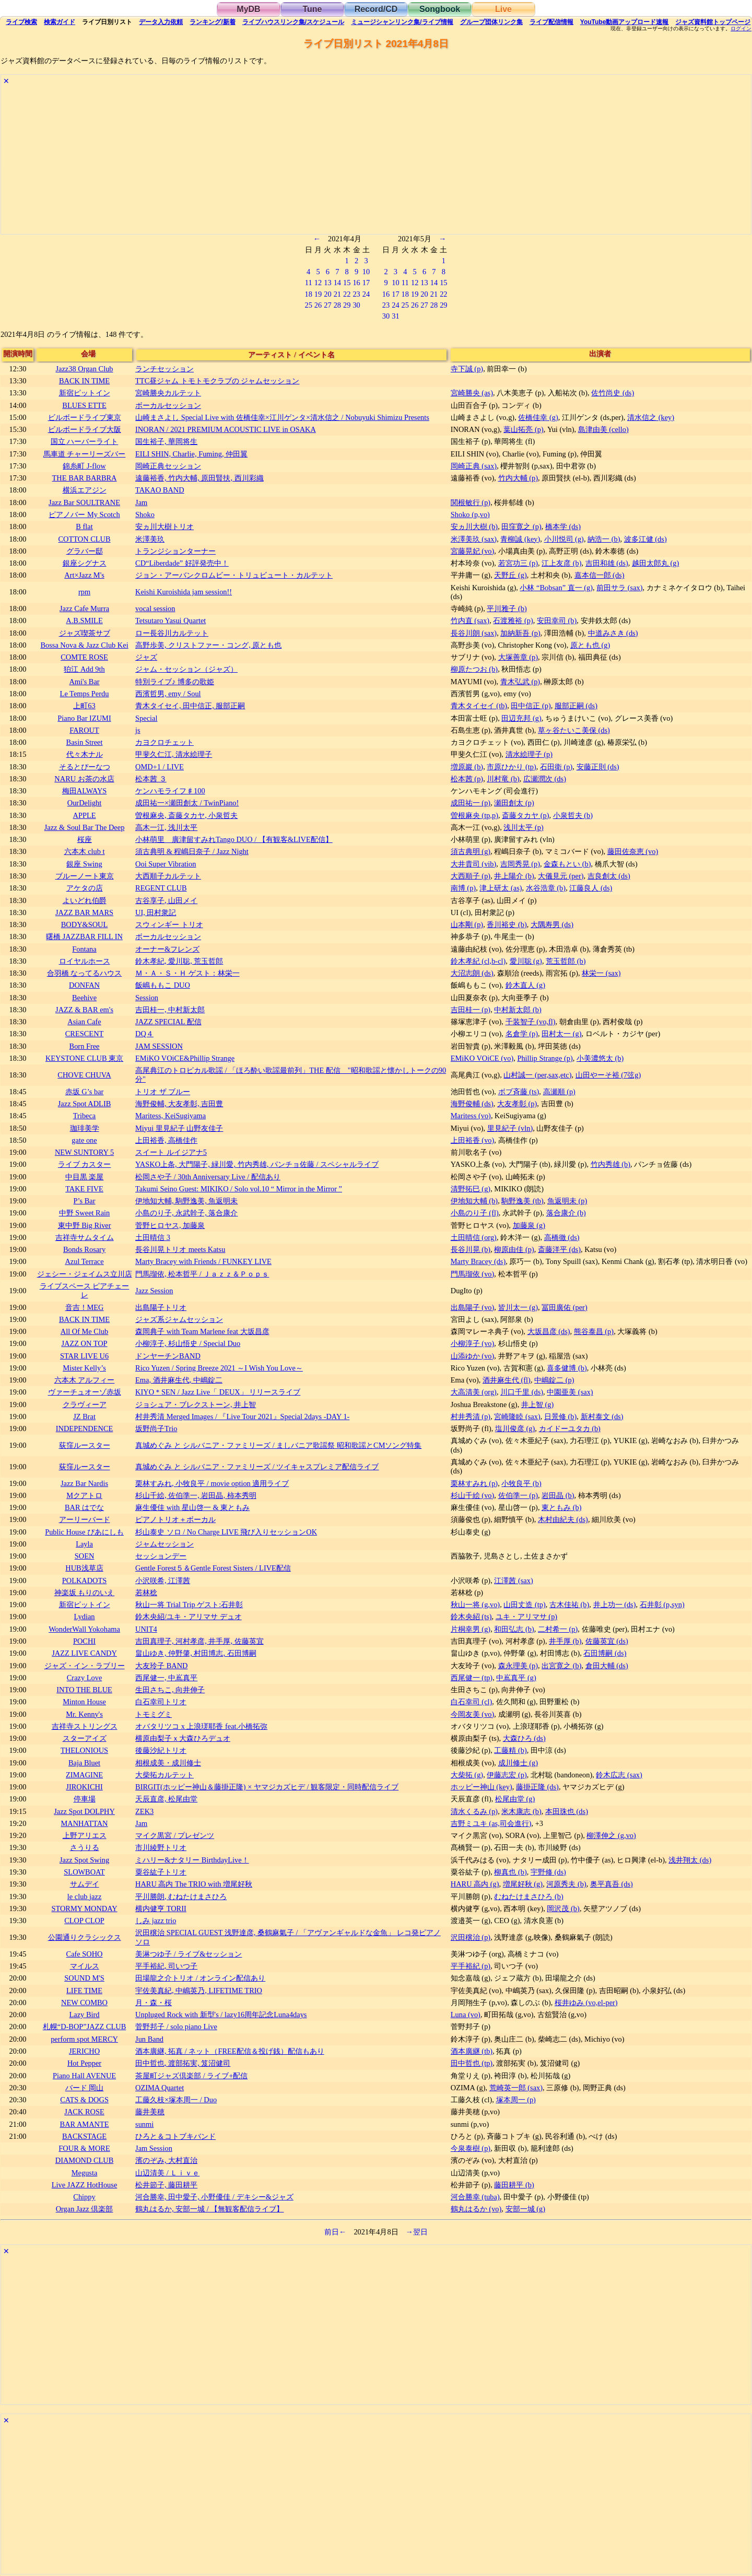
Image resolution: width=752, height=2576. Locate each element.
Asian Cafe (84, 1021)
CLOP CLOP (84, 1920)
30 (356, 305)
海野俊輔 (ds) (472, 1103)
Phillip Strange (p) (544, 1058)
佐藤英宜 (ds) (606, 1641)
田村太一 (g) (561, 1033)
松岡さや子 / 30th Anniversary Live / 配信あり (207, 1177)
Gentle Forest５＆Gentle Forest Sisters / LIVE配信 (213, 1568)
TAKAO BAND (159, 490)
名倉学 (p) (522, 1033)
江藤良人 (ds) (590, 888)
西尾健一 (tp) (471, 1677)
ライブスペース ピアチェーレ (85, 1290)
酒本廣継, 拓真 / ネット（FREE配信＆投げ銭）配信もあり (229, 2051)
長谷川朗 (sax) (474, 633)
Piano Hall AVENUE (84, 2075)
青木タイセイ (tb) (479, 705)
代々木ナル (84, 754)
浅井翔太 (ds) (689, 1860)
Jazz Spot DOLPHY (84, 1811)
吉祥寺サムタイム (84, 1237)
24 (366, 294)
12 (318, 282)
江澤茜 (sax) (513, 1580)
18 (308, 294)
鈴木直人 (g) (525, 985)
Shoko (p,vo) (470, 514)
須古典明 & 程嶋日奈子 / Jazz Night (192, 851)
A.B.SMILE (84, 620)
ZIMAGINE (84, 1775)
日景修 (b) (560, 1416)
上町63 (84, 705)
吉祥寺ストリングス (85, 1726)
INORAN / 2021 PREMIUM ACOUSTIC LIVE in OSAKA (225, 429)
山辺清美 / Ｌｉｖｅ (167, 2173)
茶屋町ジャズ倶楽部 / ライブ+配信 (191, 2075)
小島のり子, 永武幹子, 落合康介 (186, 1213)
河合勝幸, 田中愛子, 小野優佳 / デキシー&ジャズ (214, 2197)
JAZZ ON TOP (84, 1343)
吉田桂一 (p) (470, 1009)
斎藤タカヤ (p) (525, 815)
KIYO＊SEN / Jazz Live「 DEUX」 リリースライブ (217, 1392)
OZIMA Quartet (159, 2087)
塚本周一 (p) (516, 2099)
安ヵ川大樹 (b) (474, 526)
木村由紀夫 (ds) (563, 1519)
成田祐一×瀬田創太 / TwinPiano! (187, 803)
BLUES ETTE (84, 405)
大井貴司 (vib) (474, 864)
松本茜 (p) (467, 779)
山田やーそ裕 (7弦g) (608, 1075)
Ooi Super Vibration (165, 864)
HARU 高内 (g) (475, 1884)
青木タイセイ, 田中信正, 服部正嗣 (190, 705)
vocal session (155, 608)
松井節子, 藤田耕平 (166, 2185)
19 (318, 294)
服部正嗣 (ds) (576, 705)
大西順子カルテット (168, 876)
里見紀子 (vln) (510, 1128)
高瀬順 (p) (559, 1091)
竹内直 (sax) (470, 620)
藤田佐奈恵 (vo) (633, 851)
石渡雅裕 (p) (513, 620)
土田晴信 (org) (474, 1237)
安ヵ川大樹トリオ (164, 526)
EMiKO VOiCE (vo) (482, 1058)
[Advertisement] (314, 161)
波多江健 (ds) (645, 539)
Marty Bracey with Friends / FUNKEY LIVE (203, 1261)
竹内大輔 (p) (518, 478)
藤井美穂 (149, 2111)
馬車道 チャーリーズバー (84, 454)
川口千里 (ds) (521, 1392)
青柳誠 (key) (520, 539)
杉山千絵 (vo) (473, 1495)
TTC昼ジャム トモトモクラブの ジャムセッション (217, 381)
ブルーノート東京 (84, 876)
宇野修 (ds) (548, 1872)
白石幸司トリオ (160, 1701)
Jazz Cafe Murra (84, 608)
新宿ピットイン (84, 393)
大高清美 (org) (474, 1392)
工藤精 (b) (510, 1750)
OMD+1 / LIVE (159, 767)
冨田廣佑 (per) (565, 1307)
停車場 (85, 1799)
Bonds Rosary (84, 1249)
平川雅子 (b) (506, 608)
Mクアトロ (84, 1495)
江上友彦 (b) (561, 563)
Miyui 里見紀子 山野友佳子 (179, 1128)
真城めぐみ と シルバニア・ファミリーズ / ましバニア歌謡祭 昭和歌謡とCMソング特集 (278, 1445)
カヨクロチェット (164, 742)
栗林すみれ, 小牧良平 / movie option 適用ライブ (212, 1483)
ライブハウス (293, 22)
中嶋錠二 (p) (554, 1380)
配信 (551, 22)
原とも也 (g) (590, 645)
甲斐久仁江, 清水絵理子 (173, 754)
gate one (84, 1140)
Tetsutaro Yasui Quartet (170, 620)
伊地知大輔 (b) (474, 1201)
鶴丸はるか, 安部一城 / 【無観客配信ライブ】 (209, 2209)
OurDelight (84, 803)
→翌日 (417, 2232)
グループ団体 (491, 22)
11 (308, 282)
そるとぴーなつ (84, 767)
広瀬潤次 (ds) (544, 779)
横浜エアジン (85, 490)
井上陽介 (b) (514, 876)
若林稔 (146, 1592)
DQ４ (144, 1033)
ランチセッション (164, 369)
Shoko (145, 514)
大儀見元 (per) (561, 876)
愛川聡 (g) (526, 961)
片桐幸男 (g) (470, 1629)
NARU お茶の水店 (84, 779)
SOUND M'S (84, 1978)
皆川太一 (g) (518, 1307)
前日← (335, 2232)
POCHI (84, 1641)
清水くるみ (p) (474, 1811)
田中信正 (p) (530, 705)
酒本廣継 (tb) (471, 2051)
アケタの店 (84, 888)
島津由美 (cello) (603, 429)
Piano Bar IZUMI (84, 718)
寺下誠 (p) (467, 369)
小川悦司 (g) (564, 539)
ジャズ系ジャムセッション (179, 1319)
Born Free (84, 1046)
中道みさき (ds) (613, 633)
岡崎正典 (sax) (474, 466)
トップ (712, 22)
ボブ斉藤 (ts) (518, 1091)
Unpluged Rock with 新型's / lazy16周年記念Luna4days (221, 2014)
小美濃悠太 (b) (600, 1058)
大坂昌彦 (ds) (548, 1331)
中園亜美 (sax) (570, 1392)
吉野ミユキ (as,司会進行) (491, 1823)
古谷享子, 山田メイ (166, 900)
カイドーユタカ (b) (570, 1428)
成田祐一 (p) (470, 803)
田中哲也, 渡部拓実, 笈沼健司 (182, 2063)
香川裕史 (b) (506, 924)
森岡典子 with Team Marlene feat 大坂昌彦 (202, 1331)
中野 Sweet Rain (84, 1213)
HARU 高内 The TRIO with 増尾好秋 (193, 1884)
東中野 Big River (84, 1225)
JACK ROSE (84, 2111)
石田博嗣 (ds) (604, 1653)
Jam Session (153, 2148)
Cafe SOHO (84, 1954)
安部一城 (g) (525, 2209)
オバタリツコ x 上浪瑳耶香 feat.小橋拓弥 (201, 1726)
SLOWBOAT (84, 1872)
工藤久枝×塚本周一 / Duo (176, 2099)
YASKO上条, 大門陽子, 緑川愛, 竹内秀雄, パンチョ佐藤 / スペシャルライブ (257, 1164)
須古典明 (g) (470, 851)
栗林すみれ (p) (474, 1483)
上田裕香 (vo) (473, 1140)
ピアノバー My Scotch (84, 514)
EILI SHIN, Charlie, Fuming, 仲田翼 (191, 454)
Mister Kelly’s (84, 1368)
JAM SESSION (159, 1046)
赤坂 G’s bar (84, 1091)
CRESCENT (84, 1033)
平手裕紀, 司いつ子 (166, 1966)
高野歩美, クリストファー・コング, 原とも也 (208, 645)
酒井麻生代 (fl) (507, 1380)
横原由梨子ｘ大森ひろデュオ (182, 1738)
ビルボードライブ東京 (84, 417)
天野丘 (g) (510, 575)
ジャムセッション (164, 1544)
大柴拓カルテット (164, 1775)
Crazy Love (84, 1677)
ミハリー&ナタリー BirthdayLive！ (192, 1860)
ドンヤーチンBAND (168, 1356)
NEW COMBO (84, 2002)
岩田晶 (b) (558, 1495)
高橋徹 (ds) (562, 1237)
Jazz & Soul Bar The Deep (84, 827)
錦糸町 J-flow (84, 466)
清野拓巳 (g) (470, 1189)
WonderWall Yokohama (84, 1629)
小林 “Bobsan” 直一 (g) (556, 587)
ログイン (741, 28)
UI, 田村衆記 (155, 912)
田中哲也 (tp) (471, 2063)
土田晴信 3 (152, 1237)
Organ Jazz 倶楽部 (84, 2209)
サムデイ (84, 1884)
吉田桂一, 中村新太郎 (170, 1009)
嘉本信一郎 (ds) (599, 575)
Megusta (85, 2173)
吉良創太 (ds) (609, 876)
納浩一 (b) (604, 539)
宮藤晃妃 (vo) (473, 551)
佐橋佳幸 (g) (538, 417)
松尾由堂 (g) (515, 1799)
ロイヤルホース (84, 961)
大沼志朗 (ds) (472, 973)
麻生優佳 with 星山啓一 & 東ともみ (192, 1507)
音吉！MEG (84, 1307)
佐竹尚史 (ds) (612, 393)
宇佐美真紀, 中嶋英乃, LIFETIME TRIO (198, 1990)
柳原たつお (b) (474, 669)
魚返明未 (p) (567, 1201)
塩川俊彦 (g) (515, 1428)
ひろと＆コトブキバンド (175, 2136)
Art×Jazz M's (84, 575)
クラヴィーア (85, 1404)
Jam (141, 502)
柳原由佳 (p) (514, 1249)
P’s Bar (85, 1201)
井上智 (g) (537, 1404)
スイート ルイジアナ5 (171, 1152)
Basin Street (84, 742)
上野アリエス (85, 1835)
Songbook (439, 9)
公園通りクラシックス (84, 1937)
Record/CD (376, 9)
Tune (312, 9)
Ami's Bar (84, 681)
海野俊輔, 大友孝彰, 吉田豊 (179, 1103)
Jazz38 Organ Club (84, 369)
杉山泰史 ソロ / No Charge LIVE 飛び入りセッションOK (226, 1532)
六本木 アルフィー (84, 1380)
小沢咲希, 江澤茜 (162, 1580)
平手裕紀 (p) (470, 1966)
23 (356, 294)
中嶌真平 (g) (516, 1677)
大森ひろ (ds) (524, 1738)
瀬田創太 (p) (514, 803)
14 (337, 282)
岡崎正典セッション (168, 466)
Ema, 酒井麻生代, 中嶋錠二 (178, 1380)
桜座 (84, 839)
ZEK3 (144, 1811)
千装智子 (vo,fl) (531, 1021)
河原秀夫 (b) (566, 1884)
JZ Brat (84, 1416)
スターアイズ (85, 1738)
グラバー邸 (84, 551)
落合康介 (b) (566, 1213)
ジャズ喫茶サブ (84, 633)
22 (346, 294)
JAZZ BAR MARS (84, 912)
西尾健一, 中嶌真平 (166, 1677)
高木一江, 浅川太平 (166, 827)
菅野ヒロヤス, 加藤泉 (170, 1225)
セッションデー (160, 1556)
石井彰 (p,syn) (662, 1604)
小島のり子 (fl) (475, 1213)
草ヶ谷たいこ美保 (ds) (574, 730)
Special (146, 718)
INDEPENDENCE (84, 1428)
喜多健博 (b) (566, 1368)
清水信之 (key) (650, 417)
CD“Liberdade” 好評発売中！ (182, 563)
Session (146, 997)
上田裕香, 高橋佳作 (166, 1140)
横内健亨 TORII (160, 1908)
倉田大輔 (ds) (606, 1665)
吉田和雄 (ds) (606, 563)
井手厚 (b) (565, 1641)
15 (346, 282)
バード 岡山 (84, 2087)
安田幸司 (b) (557, 620)
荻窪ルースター (84, 1445)
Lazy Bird (84, 2014)
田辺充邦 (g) (521, 718)
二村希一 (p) (558, 1629)
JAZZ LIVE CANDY (84, 1653)
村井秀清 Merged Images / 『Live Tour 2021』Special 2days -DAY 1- (242, 1416)
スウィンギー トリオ (169, 924)
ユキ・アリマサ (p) (526, 1616)
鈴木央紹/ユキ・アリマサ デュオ (188, 1616)
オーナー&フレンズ (167, 949)
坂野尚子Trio (156, 1428)
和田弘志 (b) (514, 1629)
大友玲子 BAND (161, 1665)
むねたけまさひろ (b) (528, 1896)
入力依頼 (161, 22)
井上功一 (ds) (614, 1604)
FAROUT (84, 730)
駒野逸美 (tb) (522, 1201)
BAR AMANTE (84, 2124)
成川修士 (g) (518, 1763)
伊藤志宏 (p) (506, 1775)
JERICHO (84, 2051)
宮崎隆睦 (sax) (517, 1416)
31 (395, 316)
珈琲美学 (84, 1128)
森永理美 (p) (518, 1665)
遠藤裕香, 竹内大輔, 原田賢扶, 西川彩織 (199, 478)
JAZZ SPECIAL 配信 (168, 1021)
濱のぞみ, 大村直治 (166, 2160)
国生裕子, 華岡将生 (166, 441)
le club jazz (84, 1896)
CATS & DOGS (84, 2099)
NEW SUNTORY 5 (84, 1152)
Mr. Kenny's (84, 1714)
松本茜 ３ (151, 779)
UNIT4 (146, 1629)
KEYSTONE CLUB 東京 (84, 1058)
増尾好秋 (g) (523, 1884)
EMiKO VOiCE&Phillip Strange (184, 1058)
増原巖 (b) (467, 767)
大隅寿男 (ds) (552, 924)
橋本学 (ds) (563, 526)
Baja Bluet (84, 1763)
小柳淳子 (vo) (473, 1343)
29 (346, 305)
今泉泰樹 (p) (470, 2148)
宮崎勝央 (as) (472, 393)
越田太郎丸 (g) (655, 563)
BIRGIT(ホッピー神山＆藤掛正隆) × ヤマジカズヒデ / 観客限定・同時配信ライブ (266, 1787)
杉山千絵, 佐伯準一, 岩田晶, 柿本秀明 (195, 1495)
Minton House (84, 1701)
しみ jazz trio (155, 1920)
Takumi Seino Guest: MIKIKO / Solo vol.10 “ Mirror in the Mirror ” (238, 1189)
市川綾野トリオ (160, 1847)
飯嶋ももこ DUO (162, 985)
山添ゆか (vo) (473, 1356)
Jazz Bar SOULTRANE (84, 502)
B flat (84, 526)
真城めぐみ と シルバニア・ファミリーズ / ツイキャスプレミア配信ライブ (257, 1466)
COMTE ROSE (84, 657)
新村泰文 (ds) (602, 1416)
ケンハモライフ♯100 (170, 791)
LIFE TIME (84, 1990)
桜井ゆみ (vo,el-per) (586, 2002)
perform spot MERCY (84, 2039)
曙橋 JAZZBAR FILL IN (84, 936)
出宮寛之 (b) (561, 1665)
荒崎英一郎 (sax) (516, 2087)
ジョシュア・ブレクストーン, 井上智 (195, 1404)
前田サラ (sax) (619, 587)
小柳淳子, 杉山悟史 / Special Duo (187, 1343)
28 (337, 305)
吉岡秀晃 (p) (520, 864)
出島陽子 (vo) (473, 1307)
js (137, 730)
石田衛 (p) (556, 767)
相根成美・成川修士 (168, 1763)
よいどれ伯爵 (85, 900)
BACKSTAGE (84, 2136)
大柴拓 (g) (467, 1775)
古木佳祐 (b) (569, 1604)
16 (356, 282)
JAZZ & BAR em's (84, 1009)
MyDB (248, 9)
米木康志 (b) (521, 1811)
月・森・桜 (153, 2002)
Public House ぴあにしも (84, 1532)
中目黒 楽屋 (84, 1177)
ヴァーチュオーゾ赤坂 (84, 1392)
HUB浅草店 (84, 1568)
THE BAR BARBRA (84, 478)
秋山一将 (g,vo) (475, 1604)
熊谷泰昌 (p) (594, 1331)
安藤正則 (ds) (598, 767)
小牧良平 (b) (521, 1483)
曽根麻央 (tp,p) (474, 815)
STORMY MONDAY (84, 1908)
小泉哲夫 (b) (573, 815)
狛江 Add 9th (84, 669)
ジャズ (146, 657)
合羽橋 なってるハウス (84, 973)
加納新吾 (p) (520, 633)
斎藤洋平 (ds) (559, 1249)
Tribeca (84, 1115)
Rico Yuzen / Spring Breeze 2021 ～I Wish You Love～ (219, 1368)
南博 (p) (463, 888)
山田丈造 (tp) (524, 1604)
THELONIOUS (84, 1750)
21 (337, 294)
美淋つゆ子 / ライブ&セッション (188, 1954)
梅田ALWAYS (84, 791)
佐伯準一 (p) (518, 1495)
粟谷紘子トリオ (160, 1872)
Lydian (84, 1616)
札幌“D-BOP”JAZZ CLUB (84, 2026)
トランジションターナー (175, 551)
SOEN (85, 1556)
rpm (84, 592)
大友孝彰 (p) (517, 1103)
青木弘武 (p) (520, 681)
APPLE (84, 815)
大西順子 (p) (470, 876)
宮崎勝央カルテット (168, 393)
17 (366, 282)
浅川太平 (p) (523, 827)
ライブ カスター (84, 1164)
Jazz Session (154, 1290)
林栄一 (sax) (601, 973)
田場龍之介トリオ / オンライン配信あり (200, 1978)
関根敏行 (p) (470, 502)
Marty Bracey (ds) (478, 1261)
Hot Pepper (84, 2063)
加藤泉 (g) (529, 1225)
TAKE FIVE (84, 1189)
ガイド (59, 22)
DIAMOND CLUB (84, 2160)
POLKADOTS (84, 1580)
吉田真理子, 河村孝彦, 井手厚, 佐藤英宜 (199, 1641)
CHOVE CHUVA (84, 1075)
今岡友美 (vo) (473, 1714)
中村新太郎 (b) (517, 1009)
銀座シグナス (85, 563)
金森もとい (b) (567, 864)
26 (318, 305)
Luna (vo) (465, 2014)
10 (366, 271)
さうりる (84, 1847)
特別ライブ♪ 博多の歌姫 (174, 681)
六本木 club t (84, 851)
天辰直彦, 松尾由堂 (166, 1799)
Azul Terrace (84, 1261)
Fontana (84, 949)
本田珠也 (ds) (566, 1811)
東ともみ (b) (561, 1507)
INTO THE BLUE (84, 1689)
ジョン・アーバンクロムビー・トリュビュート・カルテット (234, 575)
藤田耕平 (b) (514, 2185)
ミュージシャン (402, 22)
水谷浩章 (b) (546, 888)
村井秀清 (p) (470, 1416)
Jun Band (149, 2039)
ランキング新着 (212, 22)
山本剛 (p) (467, 924)
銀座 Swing (84, 864)
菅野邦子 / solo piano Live (176, 2026)
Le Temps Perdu (84, 693)
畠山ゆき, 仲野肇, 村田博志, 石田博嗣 (195, 1653)
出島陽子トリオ (160, 1307)
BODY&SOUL (84, 924)
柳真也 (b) (510, 1872)
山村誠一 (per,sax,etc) (537, 1075)
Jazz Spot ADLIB (84, 1103)
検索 (21, 22)
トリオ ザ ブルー (162, 1091)
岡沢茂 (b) (563, 1908)
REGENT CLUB (160, 888)
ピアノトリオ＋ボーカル (175, 1519)
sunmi (144, 2124)
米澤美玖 (149, 539)
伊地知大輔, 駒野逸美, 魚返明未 (186, 1201)
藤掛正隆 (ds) (537, 1787)
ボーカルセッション (168, 405)
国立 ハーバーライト (85, 441)
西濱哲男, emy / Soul (168, 693)
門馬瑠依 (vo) (473, 1274)
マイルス (84, 1966)
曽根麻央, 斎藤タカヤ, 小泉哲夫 (186, 815)
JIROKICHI (84, 1787)
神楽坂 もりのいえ (84, 1592)
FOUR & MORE (84, 2148)
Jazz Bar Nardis (84, 1483)
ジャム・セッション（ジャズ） (186, 669)
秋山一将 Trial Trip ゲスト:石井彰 (189, 1604)
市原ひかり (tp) (511, 767)
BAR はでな (84, 1507)
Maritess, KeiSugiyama (170, 1115)
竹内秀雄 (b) (610, 1164)
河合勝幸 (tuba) (475, 2197)
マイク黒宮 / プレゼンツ (174, 1835)
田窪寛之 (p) (521, 526)
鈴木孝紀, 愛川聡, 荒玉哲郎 (179, 961)
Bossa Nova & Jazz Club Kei (84, 645)
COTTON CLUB (84, 539)
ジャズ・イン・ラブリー (84, 1665)
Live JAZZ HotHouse (85, 2185)
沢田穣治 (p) (470, 1937)
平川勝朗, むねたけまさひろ (181, 1896)
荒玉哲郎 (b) (565, 961)
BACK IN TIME (84, 381)
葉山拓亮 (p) (523, 429)
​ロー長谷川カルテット (171, 633)
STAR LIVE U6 (84, 1356)
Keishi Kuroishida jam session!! (183, 592)
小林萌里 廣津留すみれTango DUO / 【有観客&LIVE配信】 (234, 839)
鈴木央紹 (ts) (471, 1616)
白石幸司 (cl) (471, 1701)
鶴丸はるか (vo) (476, 2209)
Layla (84, 1544)
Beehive (84, 997)
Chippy (84, 2197)
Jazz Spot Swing (84, 1860)
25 (308, 305)
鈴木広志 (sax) (619, 1775)
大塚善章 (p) (518, 657)
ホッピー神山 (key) (481, 1787)
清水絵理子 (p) (529, 754)
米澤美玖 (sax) (474, 539)
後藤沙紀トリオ (160, 1750)
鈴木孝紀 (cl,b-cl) (478, 961)
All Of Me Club (85, 1331)
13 (327, 282)
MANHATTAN (84, 1823)
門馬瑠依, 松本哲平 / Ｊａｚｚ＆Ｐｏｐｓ (202, 1274)
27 (327, 305)
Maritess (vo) (471, 1115)
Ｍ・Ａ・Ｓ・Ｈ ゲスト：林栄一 (187, 973)
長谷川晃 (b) (470, 1249)
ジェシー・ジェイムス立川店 (84, 1274)
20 (327, 294)
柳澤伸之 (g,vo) (611, 1835)
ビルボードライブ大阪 (84, 429)
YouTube (624, 22)
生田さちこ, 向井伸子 (170, 1689)
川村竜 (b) (503, 779)
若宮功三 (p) (518, 563)
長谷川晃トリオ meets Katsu (180, 1249)
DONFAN (84, 985)
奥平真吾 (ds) (611, 1884)
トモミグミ (153, 1714)
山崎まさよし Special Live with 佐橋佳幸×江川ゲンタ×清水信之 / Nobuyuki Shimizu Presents (282, 417)
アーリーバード (84, 1519)
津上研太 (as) (500, 888)
